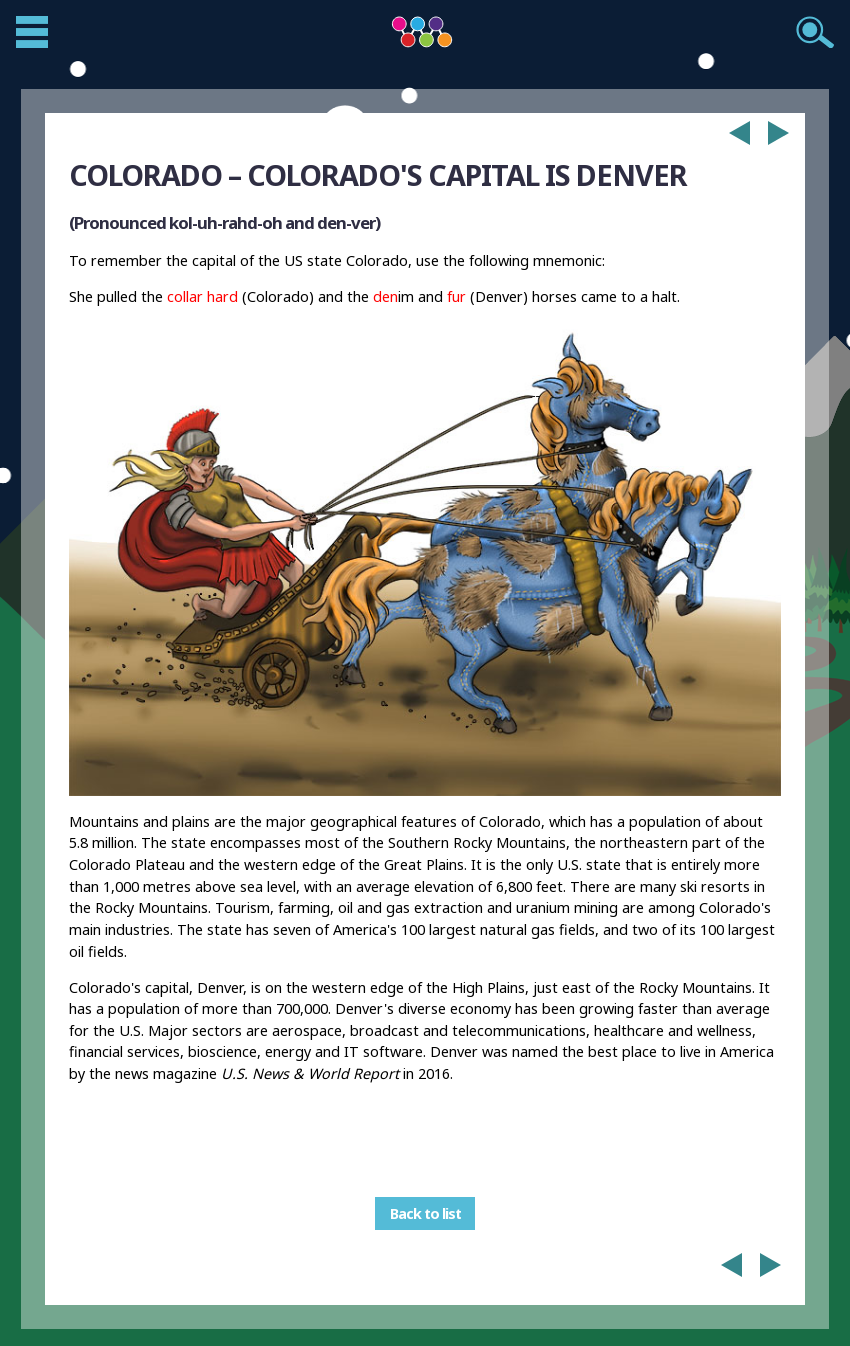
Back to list (425, 1213)
